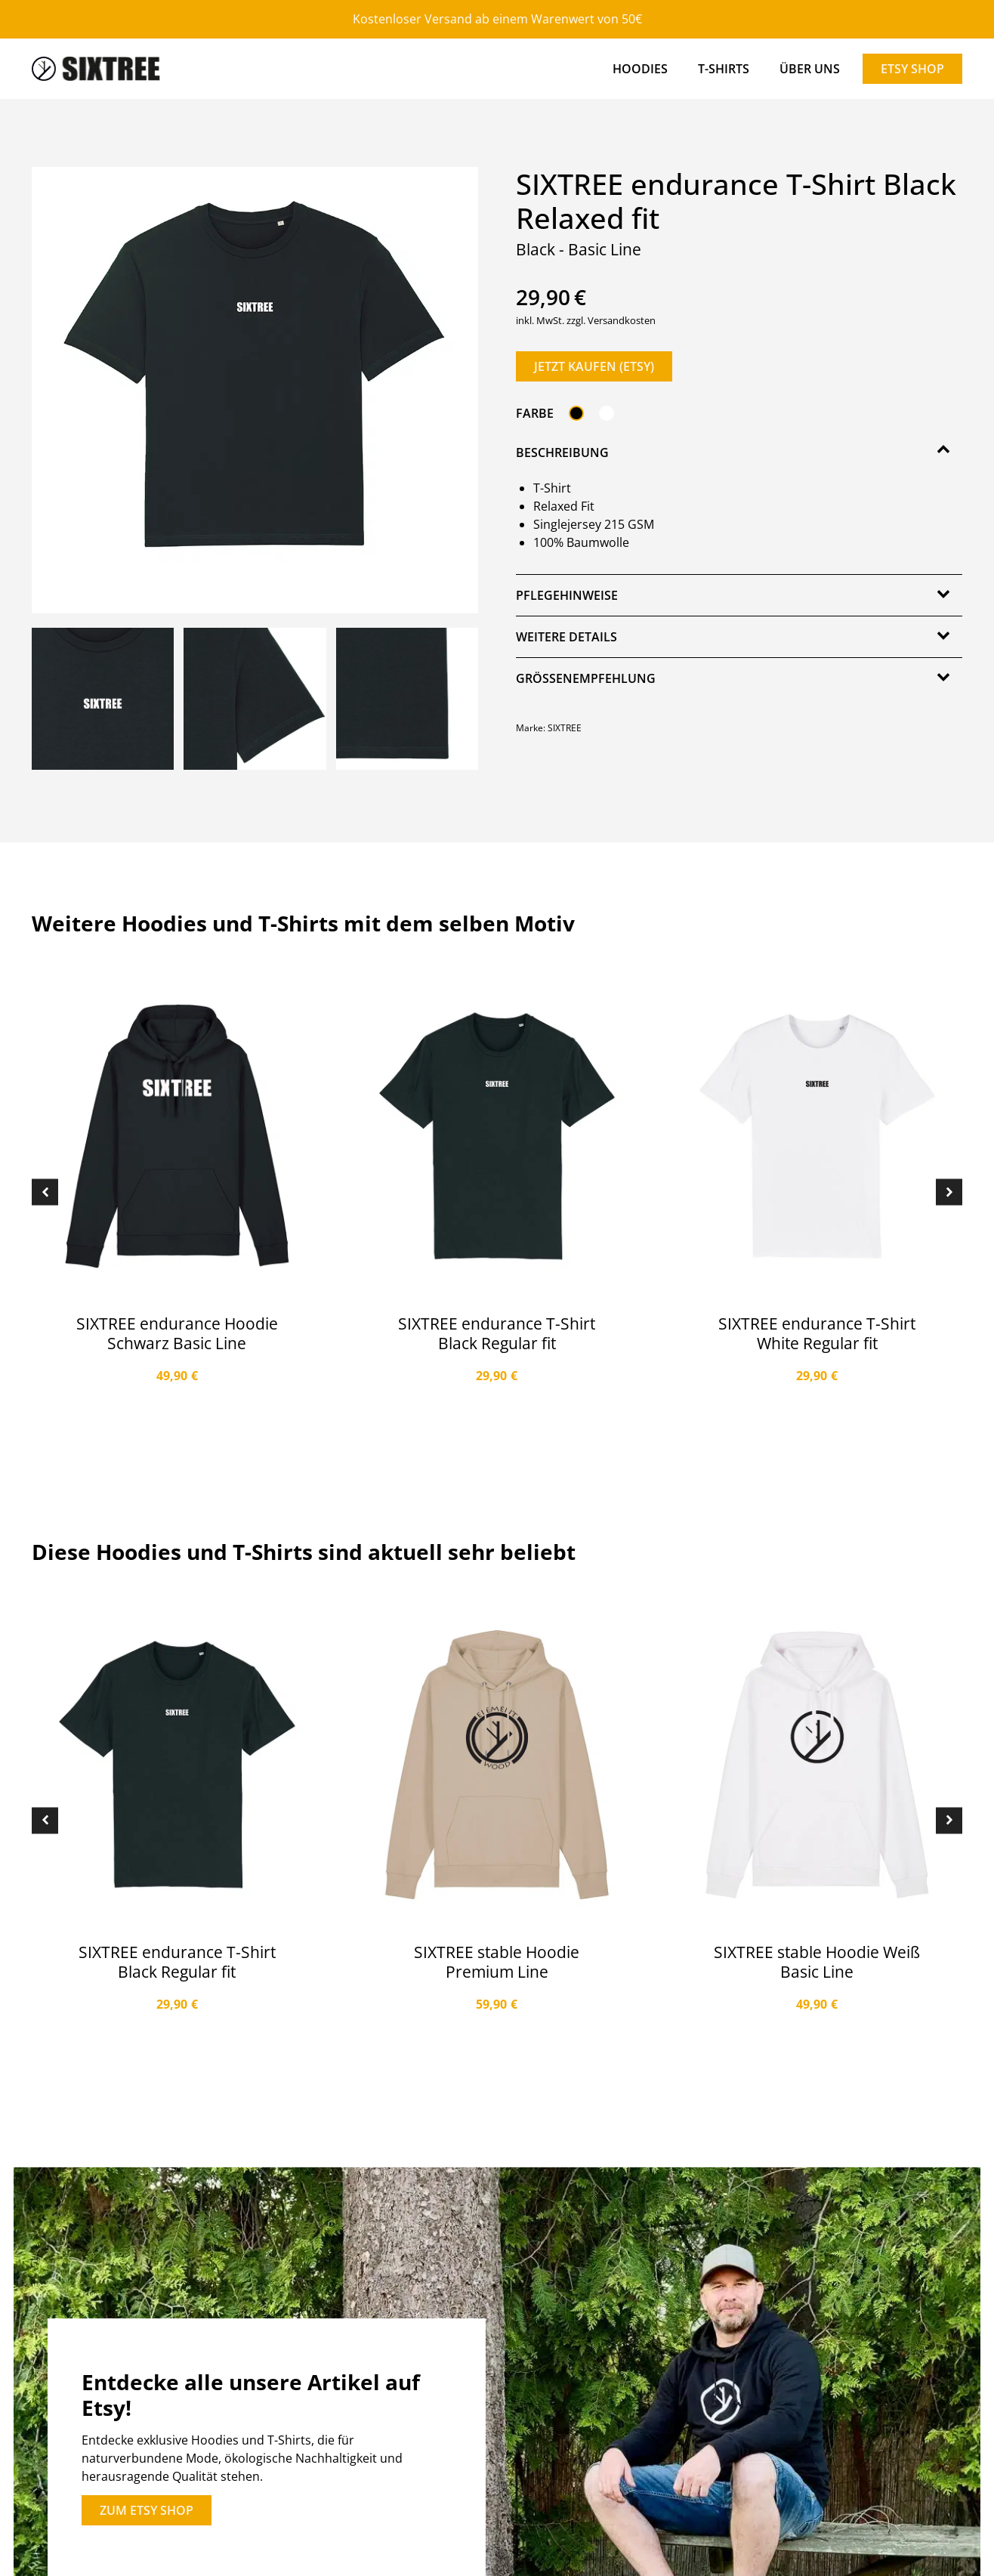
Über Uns (809, 68)
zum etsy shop (146, 2510)
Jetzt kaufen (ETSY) (594, 366)
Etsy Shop (912, 68)
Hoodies (640, 68)
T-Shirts (723, 68)
